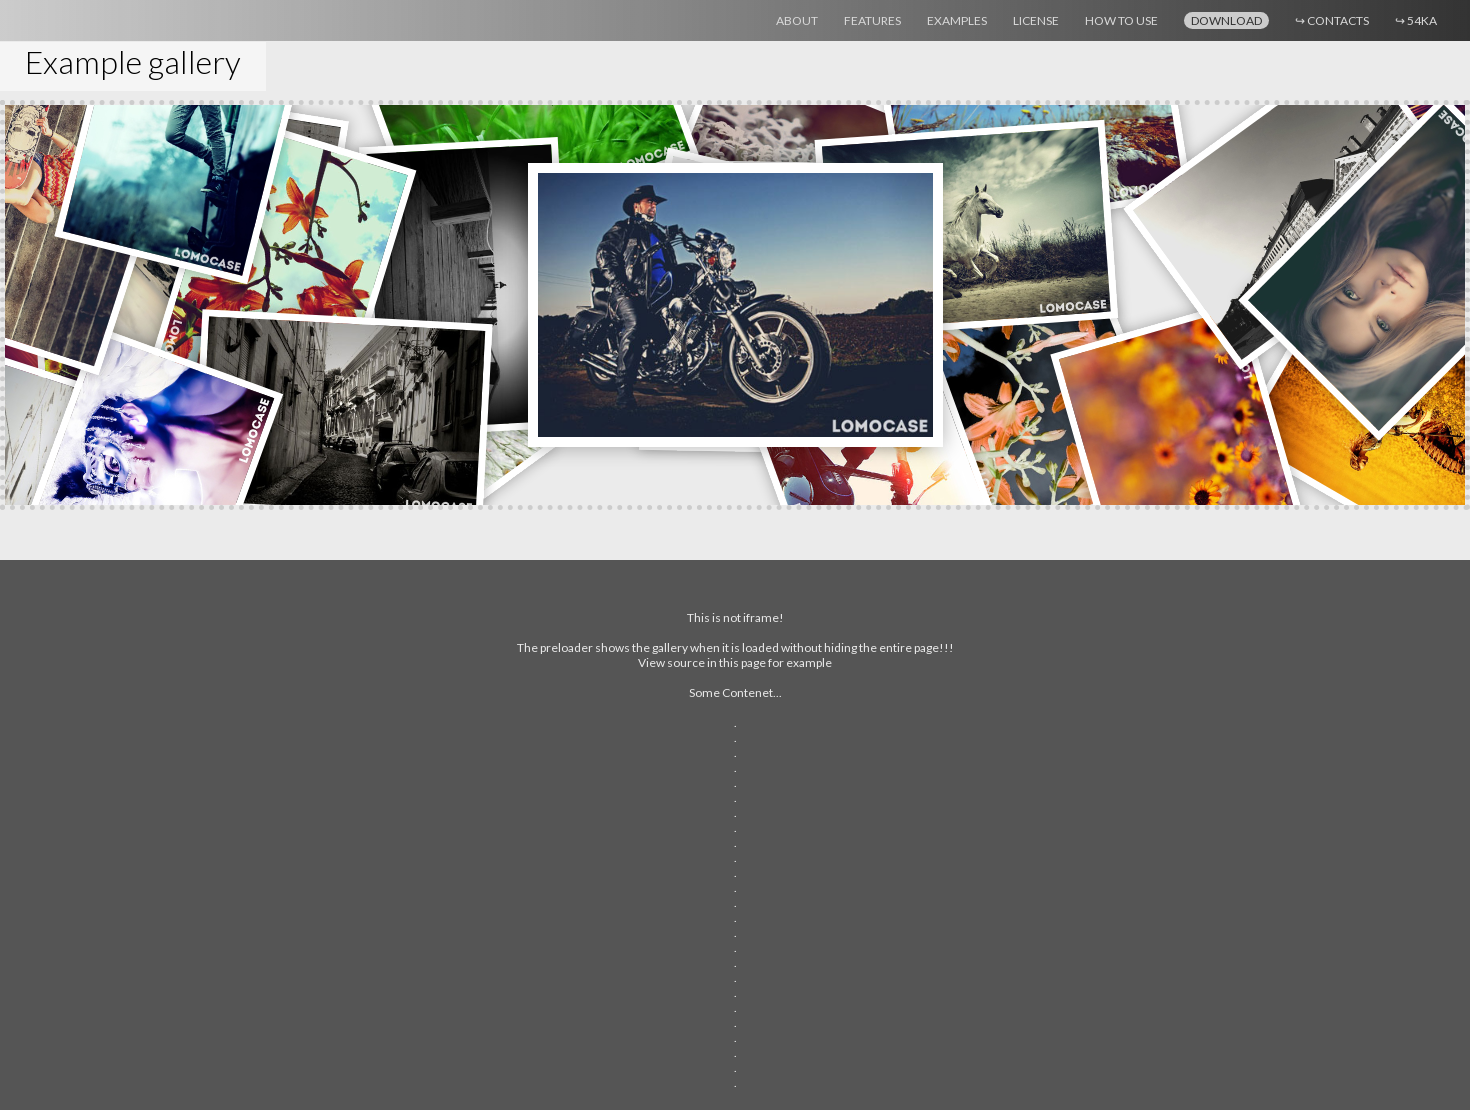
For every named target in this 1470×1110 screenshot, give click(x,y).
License (1036, 20)
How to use (1121, 20)
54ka (1416, 20)
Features (872, 20)
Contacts (1332, 20)
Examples (957, 20)
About (797, 20)
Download (1226, 20)
